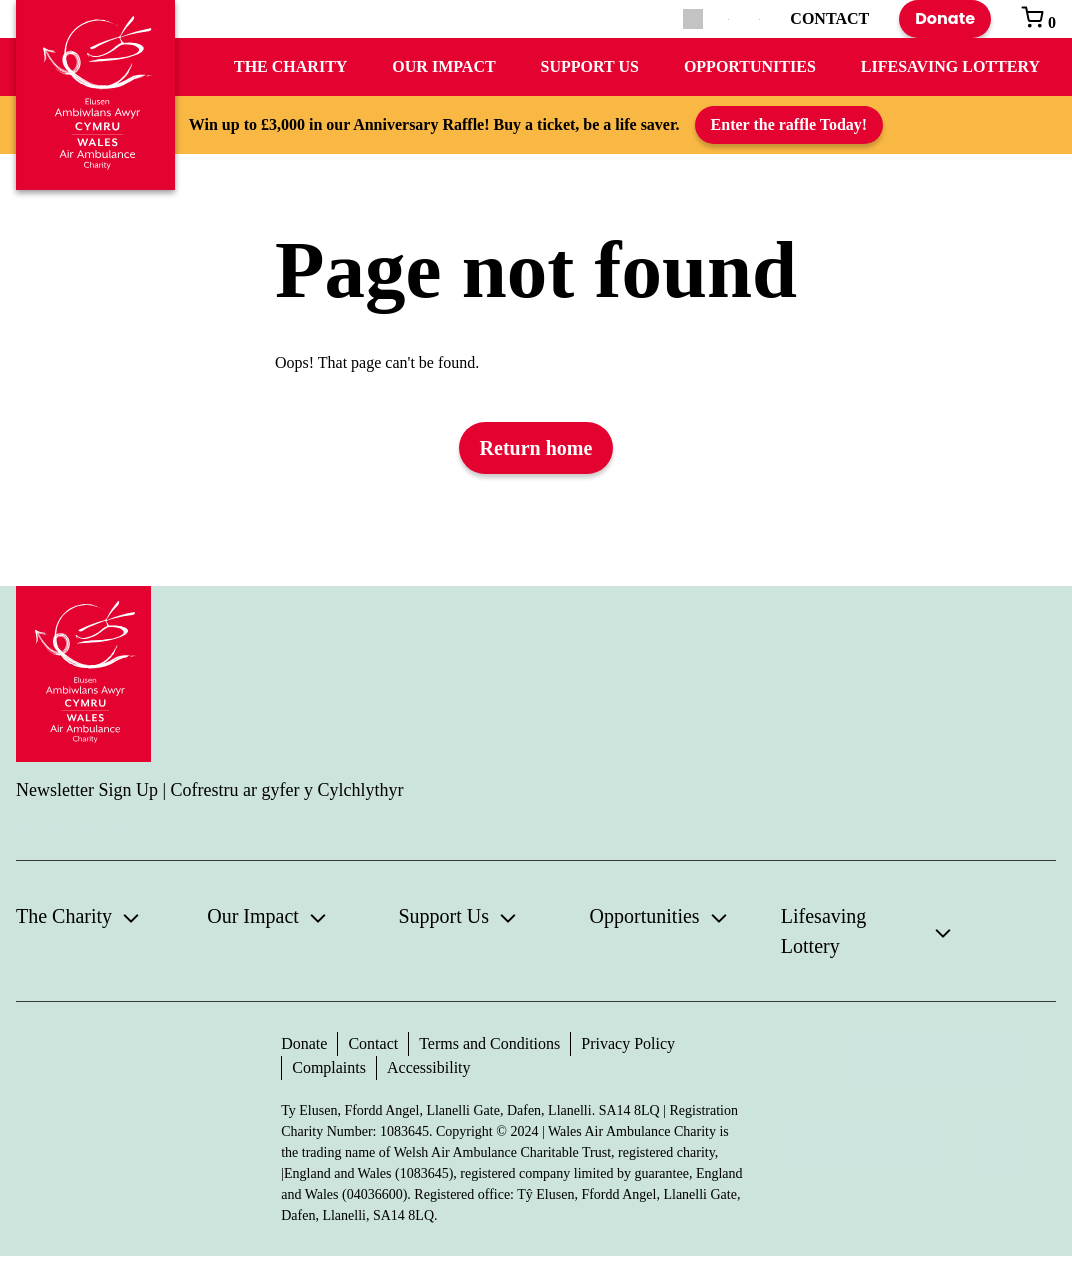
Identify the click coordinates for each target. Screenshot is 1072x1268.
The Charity (290, 66)
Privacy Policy (628, 1043)
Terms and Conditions (489, 1043)
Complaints (329, 1067)
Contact (373, 1043)
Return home (536, 448)
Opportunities (750, 66)
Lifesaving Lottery (950, 66)
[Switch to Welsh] (759, 19)
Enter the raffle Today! (789, 124)
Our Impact (443, 66)
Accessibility (429, 1067)
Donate (945, 18)
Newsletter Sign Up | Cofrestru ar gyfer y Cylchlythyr (210, 790)
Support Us (590, 66)
